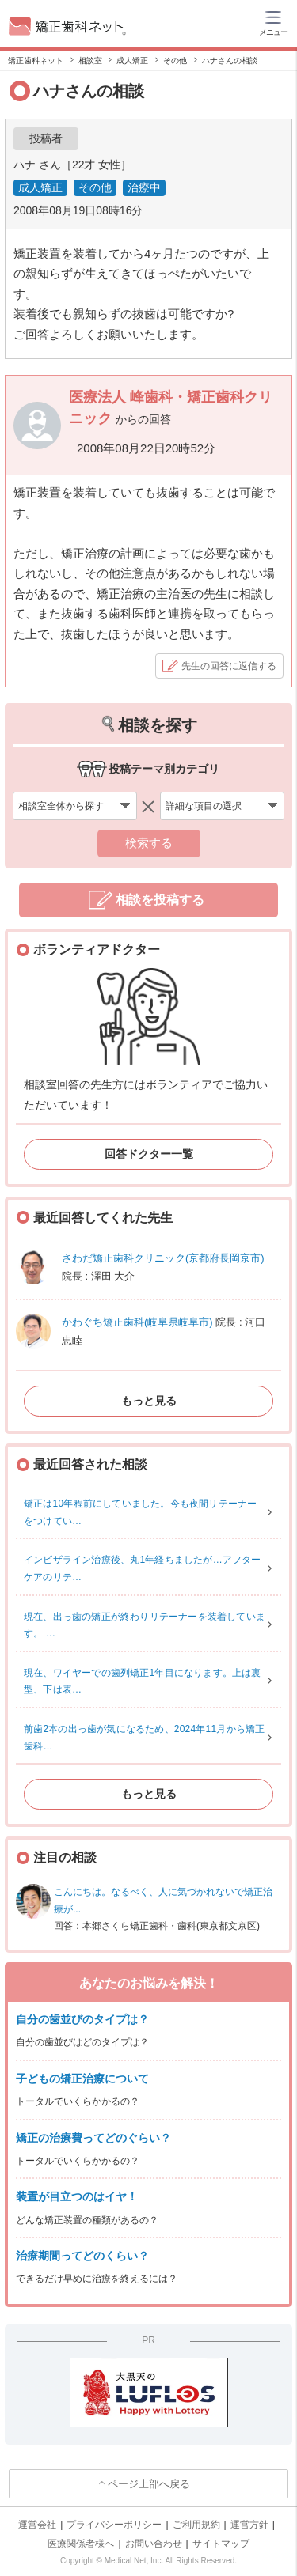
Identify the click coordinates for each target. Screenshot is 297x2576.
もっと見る (149, 1400)
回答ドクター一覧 (149, 1154)
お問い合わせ (153, 2543)
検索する (149, 842)
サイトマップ (220, 2543)
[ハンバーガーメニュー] (273, 22)
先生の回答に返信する (228, 665)
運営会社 (37, 2524)
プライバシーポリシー (114, 2524)
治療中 (144, 187)
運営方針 (249, 2524)
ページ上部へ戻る (149, 2484)
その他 (95, 187)
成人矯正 (40, 187)
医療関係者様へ (81, 2543)
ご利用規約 (196, 2524)
